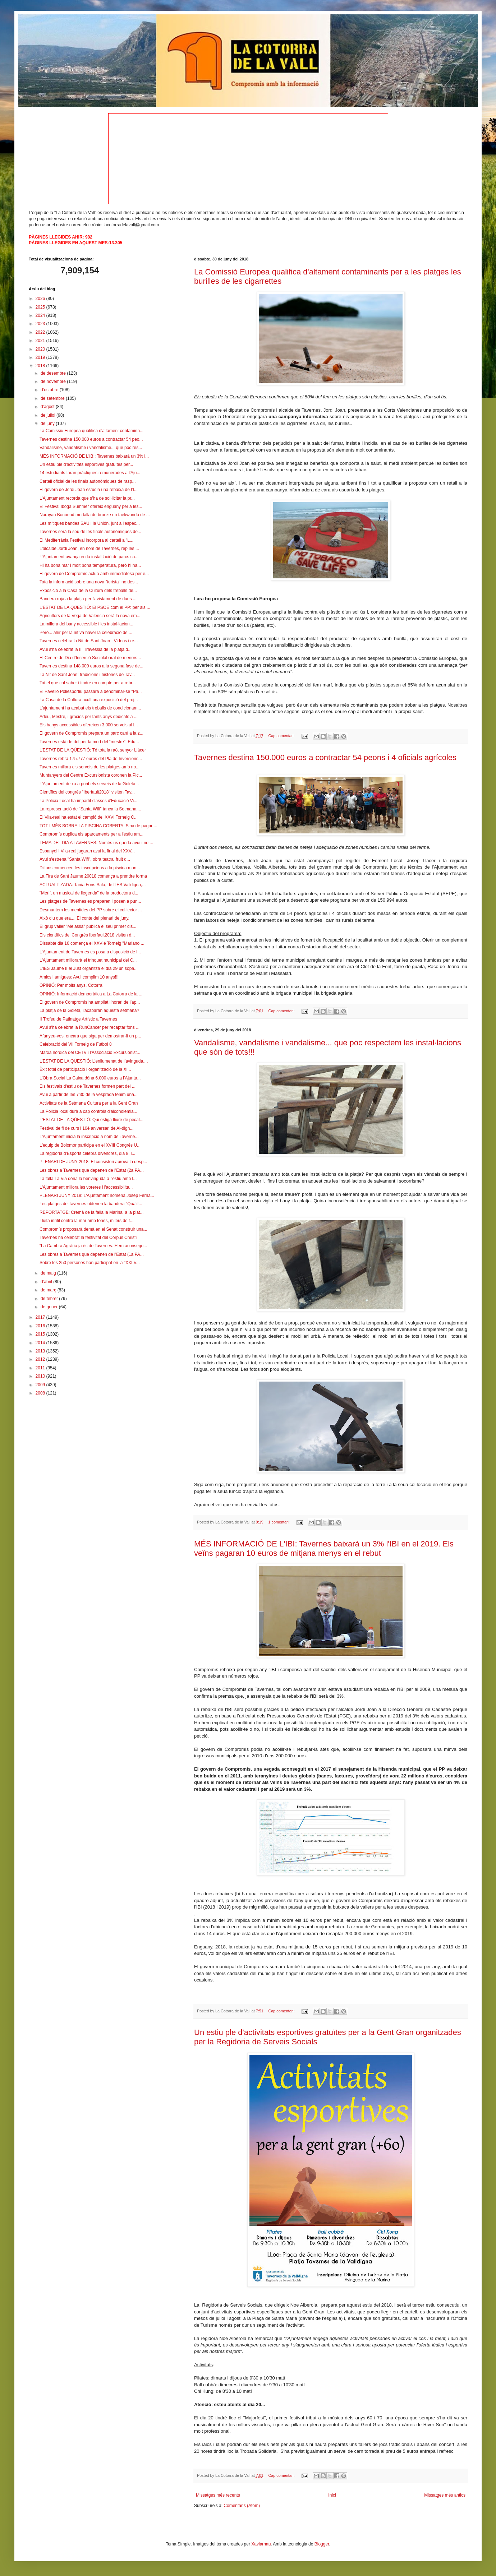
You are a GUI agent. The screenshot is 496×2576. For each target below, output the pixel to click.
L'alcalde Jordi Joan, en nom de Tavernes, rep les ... (89, 548)
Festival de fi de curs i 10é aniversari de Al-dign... (86, 1128)
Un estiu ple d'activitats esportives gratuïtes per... (86, 464)
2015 (41, 1334)
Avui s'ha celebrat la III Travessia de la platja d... (86, 649)
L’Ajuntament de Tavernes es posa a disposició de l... (90, 951)
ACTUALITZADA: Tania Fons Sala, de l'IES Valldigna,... (93, 884)
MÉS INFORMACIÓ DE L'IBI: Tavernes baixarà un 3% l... (94, 456)
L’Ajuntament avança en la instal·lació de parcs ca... (89, 556)
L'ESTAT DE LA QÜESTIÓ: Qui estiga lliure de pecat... (91, 1119)
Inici (332, 2495)
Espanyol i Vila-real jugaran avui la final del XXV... (87, 851)
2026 (41, 298)
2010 (41, 1376)
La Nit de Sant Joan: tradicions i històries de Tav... (87, 674)
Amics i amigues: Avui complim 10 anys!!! (79, 977)
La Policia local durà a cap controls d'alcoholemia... (88, 1111)
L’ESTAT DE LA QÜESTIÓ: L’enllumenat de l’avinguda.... (94, 1061)
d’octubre (50, 389)
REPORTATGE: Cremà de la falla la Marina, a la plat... (91, 1212)
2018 (41, 365)
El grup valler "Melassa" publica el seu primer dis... (88, 926)
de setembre (53, 398)
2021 (41, 340)
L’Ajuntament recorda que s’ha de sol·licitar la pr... (87, 498)
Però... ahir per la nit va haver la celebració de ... (86, 632)
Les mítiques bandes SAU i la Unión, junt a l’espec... (90, 523)
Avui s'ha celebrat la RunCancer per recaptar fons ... (89, 1027)
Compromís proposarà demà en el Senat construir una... (93, 1229)
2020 (41, 349)
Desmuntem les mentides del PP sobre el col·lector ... (91, 909)
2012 (41, 1359)
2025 (41, 307)
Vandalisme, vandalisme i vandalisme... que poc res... (91, 447)
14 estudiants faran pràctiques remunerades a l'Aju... (90, 472)
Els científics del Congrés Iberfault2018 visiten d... (87, 935)
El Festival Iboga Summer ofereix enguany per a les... (91, 506)
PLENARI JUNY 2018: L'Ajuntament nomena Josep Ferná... (97, 1195)
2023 (41, 323)
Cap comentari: (282, 736)
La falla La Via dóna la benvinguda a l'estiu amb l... (88, 1178)
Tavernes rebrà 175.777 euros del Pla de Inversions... (91, 758)
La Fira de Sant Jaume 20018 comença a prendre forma (93, 876)
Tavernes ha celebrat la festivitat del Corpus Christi (88, 1237)
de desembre (54, 373)
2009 (41, 1384)
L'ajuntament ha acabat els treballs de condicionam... (90, 708)
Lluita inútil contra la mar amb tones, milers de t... (86, 1220)
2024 (41, 315)
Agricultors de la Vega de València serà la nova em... (90, 615)
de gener (50, 1306)
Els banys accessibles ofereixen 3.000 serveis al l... (89, 724)
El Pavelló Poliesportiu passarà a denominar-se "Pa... (91, 691)
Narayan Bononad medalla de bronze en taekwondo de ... (95, 514)
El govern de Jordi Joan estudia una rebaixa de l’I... (89, 489)
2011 (41, 1367)
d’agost (48, 406)
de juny (48, 423)
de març (49, 1289)
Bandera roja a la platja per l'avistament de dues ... (88, 598)
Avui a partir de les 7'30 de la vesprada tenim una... (89, 1094)
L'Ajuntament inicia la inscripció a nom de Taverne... (89, 1136)
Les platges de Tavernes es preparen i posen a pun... (90, 901)
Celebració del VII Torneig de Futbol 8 (76, 1044)
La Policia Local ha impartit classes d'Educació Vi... (88, 800)
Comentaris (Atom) (242, 2505)
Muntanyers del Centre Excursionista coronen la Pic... (91, 775)
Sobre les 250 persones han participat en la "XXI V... (90, 1262)
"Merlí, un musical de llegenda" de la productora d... (89, 893)
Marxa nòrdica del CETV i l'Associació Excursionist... (90, 1052)
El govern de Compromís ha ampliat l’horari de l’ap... (90, 1002)
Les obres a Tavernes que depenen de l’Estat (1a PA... (92, 1254)
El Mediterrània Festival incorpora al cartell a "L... (86, 540)
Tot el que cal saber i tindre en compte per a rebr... (88, 682)
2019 (41, 357)
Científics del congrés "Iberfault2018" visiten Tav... (87, 792)
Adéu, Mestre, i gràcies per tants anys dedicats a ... (89, 716)
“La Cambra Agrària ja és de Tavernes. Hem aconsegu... (93, 1245)
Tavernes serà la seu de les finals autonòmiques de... (90, 531)
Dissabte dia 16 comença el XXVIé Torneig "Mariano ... (92, 943)
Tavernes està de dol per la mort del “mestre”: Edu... (89, 741)
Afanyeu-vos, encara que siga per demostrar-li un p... (90, 1036)
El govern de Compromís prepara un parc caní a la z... (91, 733)
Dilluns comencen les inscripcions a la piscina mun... (90, 867)
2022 (41, 332)
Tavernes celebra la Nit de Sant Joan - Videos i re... (89, 640)
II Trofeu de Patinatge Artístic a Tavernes (78, 1019)
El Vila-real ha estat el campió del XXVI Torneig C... (89, 817)
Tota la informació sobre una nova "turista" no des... (89, 581)
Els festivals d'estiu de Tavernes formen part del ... (88, 1086)
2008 (41, 1393)
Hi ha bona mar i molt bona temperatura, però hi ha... (90, 565)
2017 (41, 1317)
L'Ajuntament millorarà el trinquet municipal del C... (88, 960)
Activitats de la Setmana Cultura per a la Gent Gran (89, 1103)
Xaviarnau (261, 2544)
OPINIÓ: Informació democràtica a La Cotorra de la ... (91, 993)
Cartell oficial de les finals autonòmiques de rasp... (88, 481)
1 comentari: (279, 1522)
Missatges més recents (218, 2495)
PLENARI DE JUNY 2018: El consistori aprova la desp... (93, 1161)
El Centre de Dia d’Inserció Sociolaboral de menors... (90, 657)
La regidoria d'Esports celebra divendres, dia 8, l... (87, 1153)
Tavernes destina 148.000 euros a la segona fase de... (91, 666)
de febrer (50, 1298)
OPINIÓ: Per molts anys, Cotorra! (72, 985)
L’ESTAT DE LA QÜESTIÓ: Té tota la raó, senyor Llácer (93, 750)
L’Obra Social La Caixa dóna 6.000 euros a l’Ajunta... (90, 1078)
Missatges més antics (444, 2495)
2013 (41, 1351)
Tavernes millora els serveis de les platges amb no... (89, 766)
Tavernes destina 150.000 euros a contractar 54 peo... (91, 439)
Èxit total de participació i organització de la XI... (85, 1069)
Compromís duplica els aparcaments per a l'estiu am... (91, 834)
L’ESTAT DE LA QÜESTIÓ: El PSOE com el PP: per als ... (95, 607)
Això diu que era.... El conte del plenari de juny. (84, 918)
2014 (41, 1342)
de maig (49, 1273)
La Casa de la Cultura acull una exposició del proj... (89, 699)
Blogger (321, 2544)
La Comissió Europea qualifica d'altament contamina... (91, 430)
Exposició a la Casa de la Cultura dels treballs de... (88, 590)
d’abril (47, 1281)
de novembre (54, 381)
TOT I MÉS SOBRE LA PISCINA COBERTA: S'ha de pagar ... (98, 825)
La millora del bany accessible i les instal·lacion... (86, 623)
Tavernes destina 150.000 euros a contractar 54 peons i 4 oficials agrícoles (325, 757)
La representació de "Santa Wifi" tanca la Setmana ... (90, 808)
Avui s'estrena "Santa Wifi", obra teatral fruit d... (85, 859)
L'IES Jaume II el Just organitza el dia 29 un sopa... (89, 968)
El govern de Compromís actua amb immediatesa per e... (94, 573)
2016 (41, 1325)
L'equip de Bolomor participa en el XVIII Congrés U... (90, 1145)
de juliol (48, 415)
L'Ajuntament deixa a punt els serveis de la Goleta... (89, 783)
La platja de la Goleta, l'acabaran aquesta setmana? (89, 1010)
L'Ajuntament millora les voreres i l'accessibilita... (86, 1187)
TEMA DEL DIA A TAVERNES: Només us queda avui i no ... (96, 842)
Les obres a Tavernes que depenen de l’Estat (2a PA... (92, 1170)
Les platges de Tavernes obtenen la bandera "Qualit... (91, 1203)
